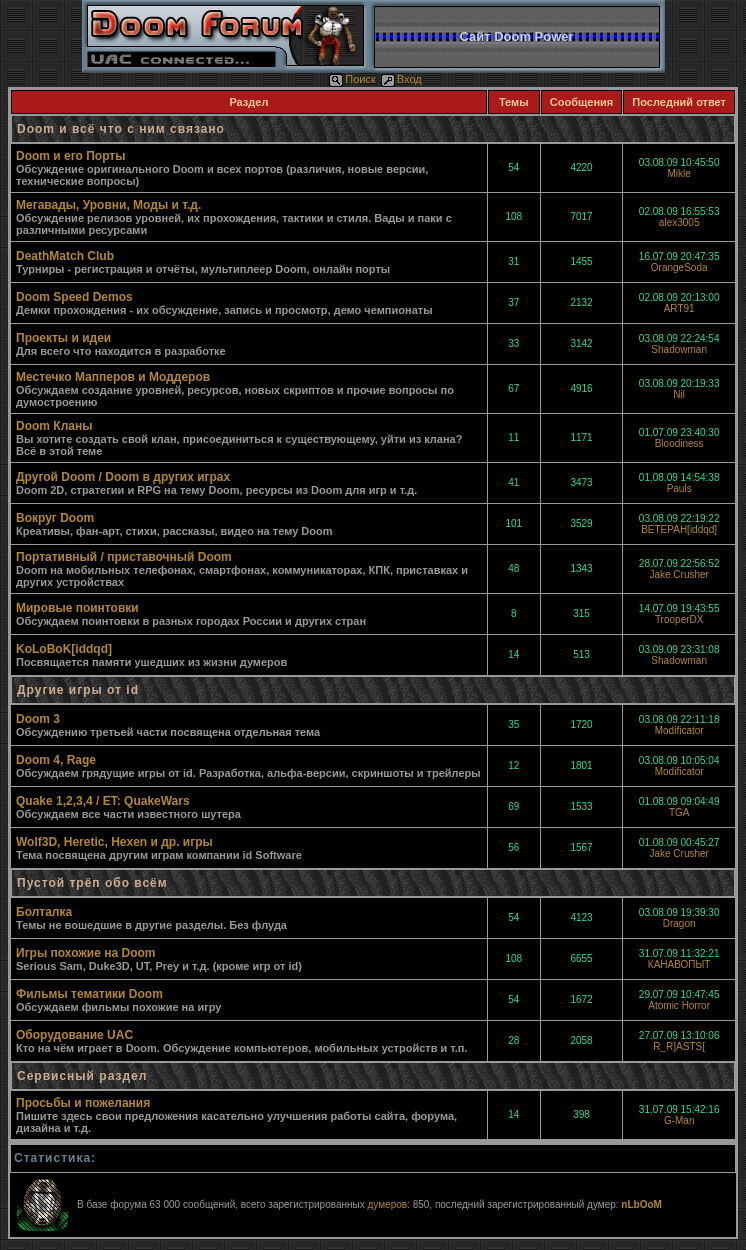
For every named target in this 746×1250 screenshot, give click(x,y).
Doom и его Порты (70, 156)
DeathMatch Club (65, 256)
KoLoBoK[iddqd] (64, 649)
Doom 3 (38, 719)
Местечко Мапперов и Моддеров (113, 377)
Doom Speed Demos (74, 297)
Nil (679, 394)
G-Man (679, 1120)
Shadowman (679, 349)
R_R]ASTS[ (679, 1046)
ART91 (679, 308)
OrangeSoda (679, 267)
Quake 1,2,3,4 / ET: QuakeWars (103, 801)
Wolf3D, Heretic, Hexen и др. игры (114, 842)
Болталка (44, 912)
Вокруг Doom (55, 518)
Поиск (352, 79)
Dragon (679, 923)
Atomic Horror (679, 1005)
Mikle (678, 173)
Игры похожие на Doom (86, 953)
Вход (401, 79)
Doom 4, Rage (56, 760)
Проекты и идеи (63, 338)
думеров (387, 1204)
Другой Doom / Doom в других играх (123, 477)
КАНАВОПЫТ (679, 964)
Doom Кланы (54, 426)
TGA (679, 812)
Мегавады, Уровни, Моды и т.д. (108, 205)
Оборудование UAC (74, 1035)
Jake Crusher (678, 574)
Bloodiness (679, 443)
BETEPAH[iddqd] (679, 529)
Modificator (679, 730)
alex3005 (679, 222)
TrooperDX (679, 619)
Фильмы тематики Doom (89, 994)
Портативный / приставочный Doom (124, 557)
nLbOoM (641, 1204)
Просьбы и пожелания (83, 1103)
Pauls (679, 488)
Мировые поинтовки (77, 608)
